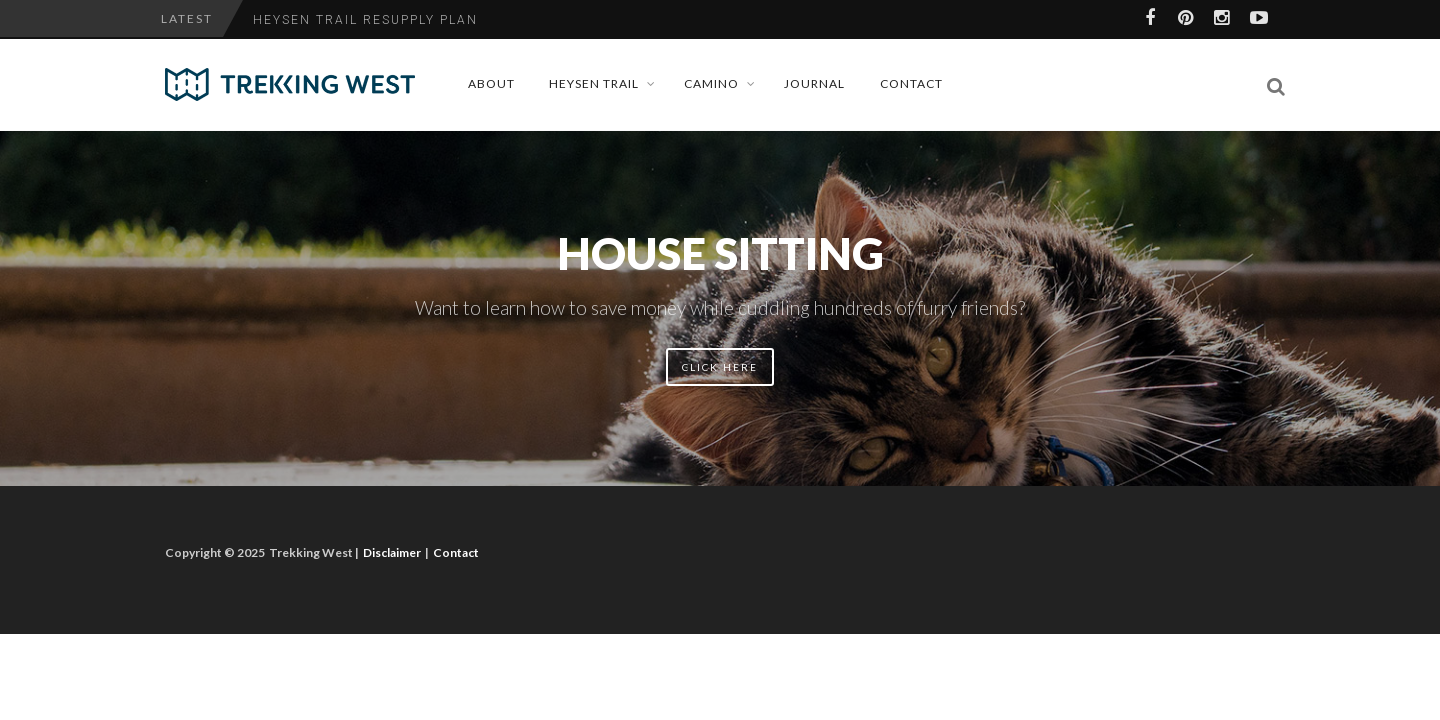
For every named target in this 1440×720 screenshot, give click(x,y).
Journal (814, 83)
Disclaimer (392, 552)
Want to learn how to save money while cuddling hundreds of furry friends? (720, 307)
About (491, 83)
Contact (911, 83)
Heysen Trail (594, 83)
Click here (720, 367)
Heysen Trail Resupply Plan (365, 20)
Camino (711, 83)
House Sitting (720, 253)
